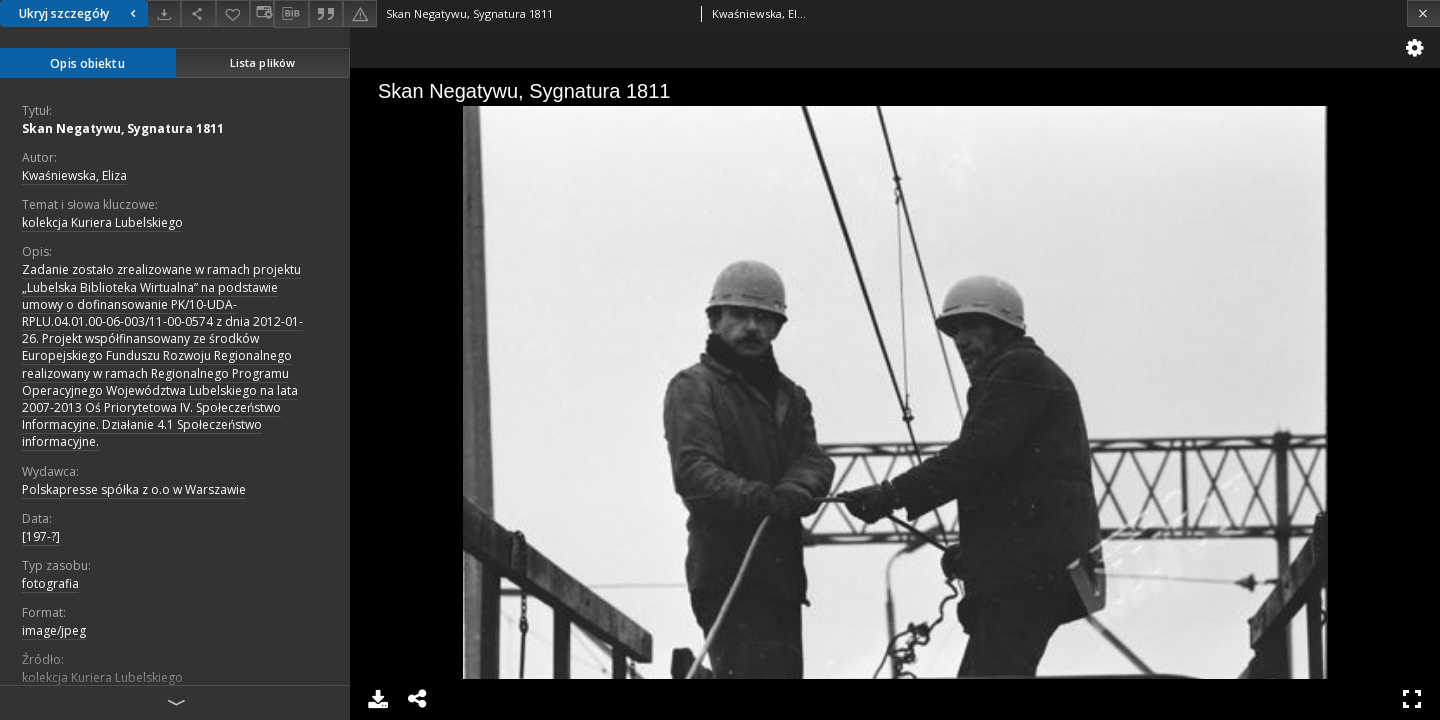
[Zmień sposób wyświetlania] (262, 13)
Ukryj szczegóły (80, 13)
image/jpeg (54, 630)
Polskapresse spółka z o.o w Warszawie (134, 489)
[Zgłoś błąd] (360, 13)
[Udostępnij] (198, 13)
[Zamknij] (1423, 13)
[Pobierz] (164, 13)
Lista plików (262, 62)
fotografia (50, 583)
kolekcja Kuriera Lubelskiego (102, 222)
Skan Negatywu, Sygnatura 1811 (123, 128)
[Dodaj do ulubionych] (233, 13)
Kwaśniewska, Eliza (74, 175)
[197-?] (41, 536)
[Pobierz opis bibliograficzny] (291, 14)
